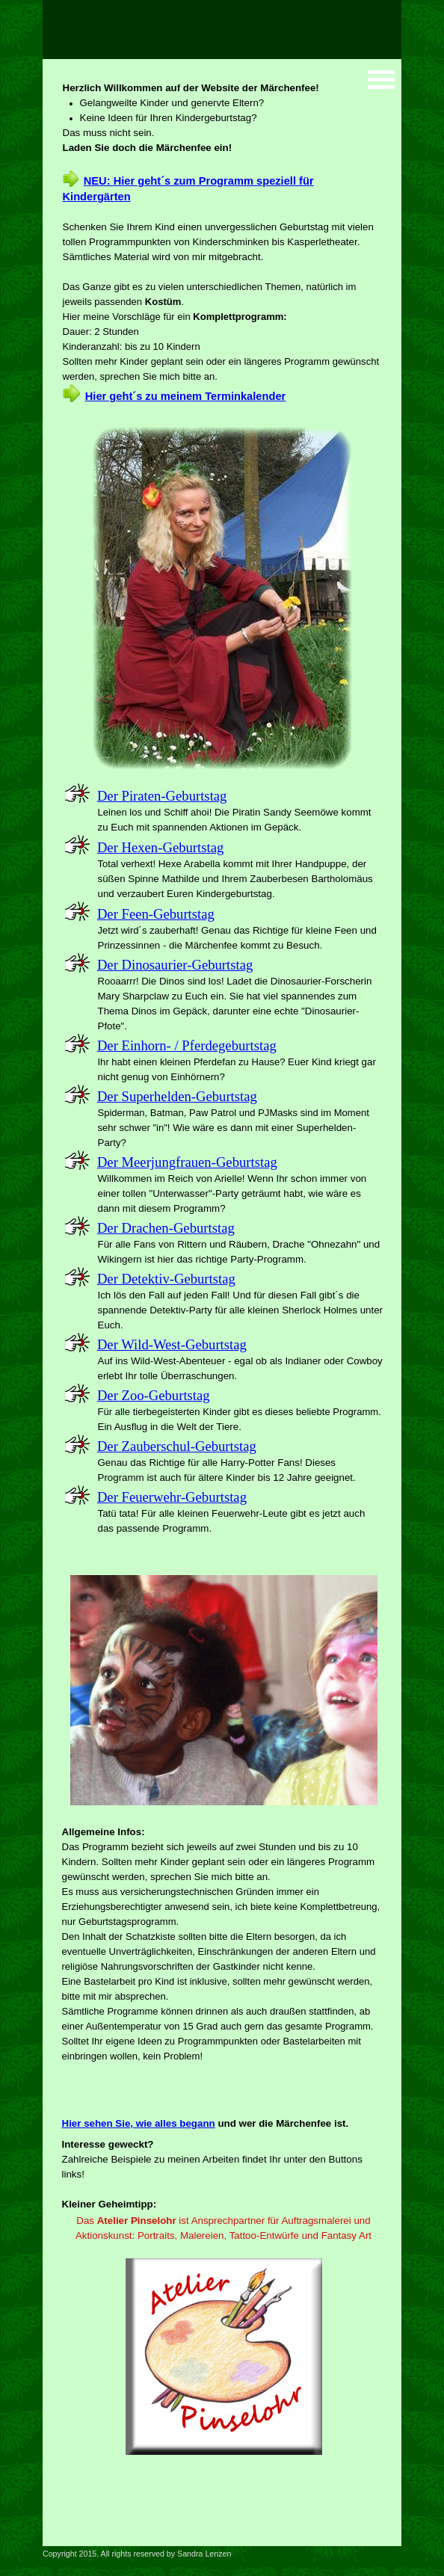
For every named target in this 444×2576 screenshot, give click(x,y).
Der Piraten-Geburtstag (162, 796)
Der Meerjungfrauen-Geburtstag (187, 1162)
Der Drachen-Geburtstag (166, 1228)
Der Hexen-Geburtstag (160, 847)
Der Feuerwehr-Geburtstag (172, 1497)
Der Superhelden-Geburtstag (177, 1096)
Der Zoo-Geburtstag (153, 1395)
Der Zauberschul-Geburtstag (176, 1446)
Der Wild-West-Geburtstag (172, 1344)
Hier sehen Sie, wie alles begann (138, 2123)
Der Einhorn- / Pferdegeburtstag (187, 1045)
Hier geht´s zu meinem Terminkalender (185, 396)
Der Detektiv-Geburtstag (166, 1279)
